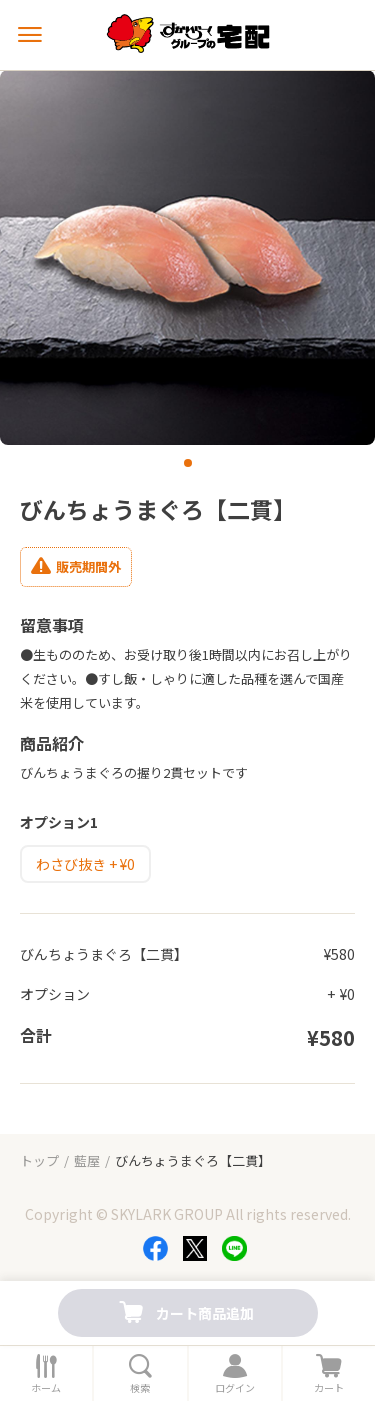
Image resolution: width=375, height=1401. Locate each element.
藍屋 (87, 1160)
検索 (140, 1388)
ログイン (235, 1388)
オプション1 (59, 822)
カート (329, 1388)
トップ (39, 1160)
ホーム (46, 1388)
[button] (188, 463)
